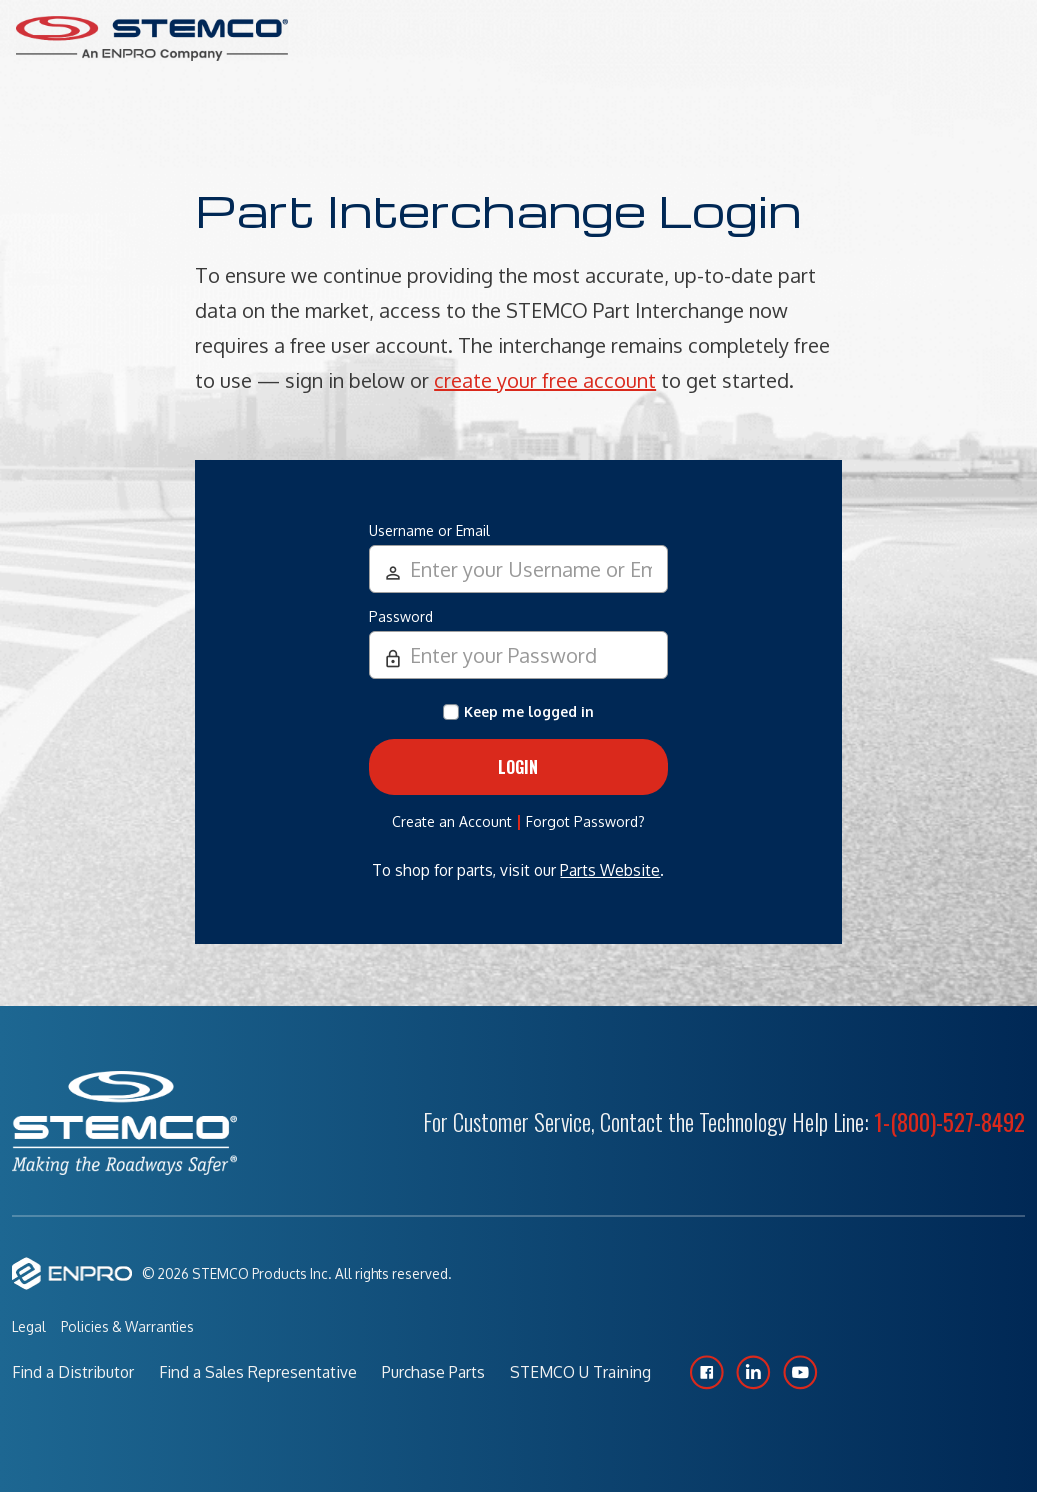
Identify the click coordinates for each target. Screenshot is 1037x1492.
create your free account (545, 380)
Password (401, 616)
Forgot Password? (585, 821)
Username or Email (429, 530)
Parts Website (610, 870)
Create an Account (452, 821)
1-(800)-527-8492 (949, 1122)
